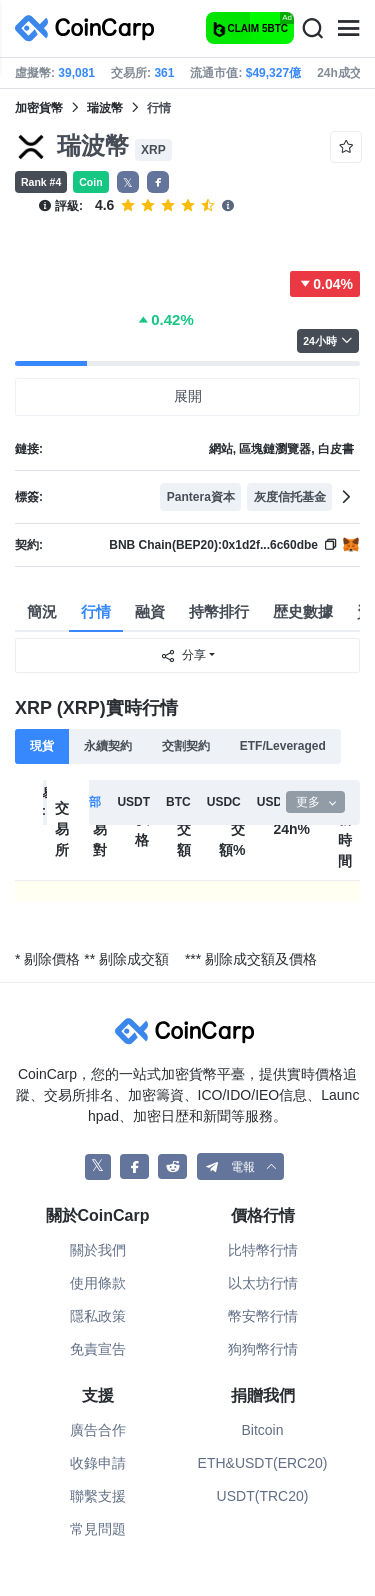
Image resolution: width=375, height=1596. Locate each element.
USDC (224, 802)
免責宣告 (98, 1349)
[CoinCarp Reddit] (172, 1166)
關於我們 (98, 1250)
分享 (183, 656)
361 (164, 73)
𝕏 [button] (128, 183)
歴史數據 (303, 611)
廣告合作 (98, 1430)
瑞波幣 (105, 108)
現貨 (42, 746)
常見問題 (98, 1529)
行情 (96, 611)
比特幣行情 (263, 1250)
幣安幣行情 (263, 1316)
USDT (133, 802)
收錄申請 (98, 1463)
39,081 (76, 73)
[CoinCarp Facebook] (134, 1166)
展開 (188, 396)
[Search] (312, 29)
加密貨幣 (39, 108)
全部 (89, 802)
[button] (158, 182)
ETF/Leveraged (283, 746)
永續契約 (108, 746)
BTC (178, 802)
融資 (150, 611)
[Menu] (348, 29)
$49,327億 (273, 73)
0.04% (325, 284)
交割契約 (186, 746)
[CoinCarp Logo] (90, 28)
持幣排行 (219, 611)
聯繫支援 (98, 1496)
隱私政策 (98, 1316)
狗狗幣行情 (263, 1349)
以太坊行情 (263, 1283)
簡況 (42, 611)
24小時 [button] (328, 340)
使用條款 (98, 1283)
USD (269, 802)
